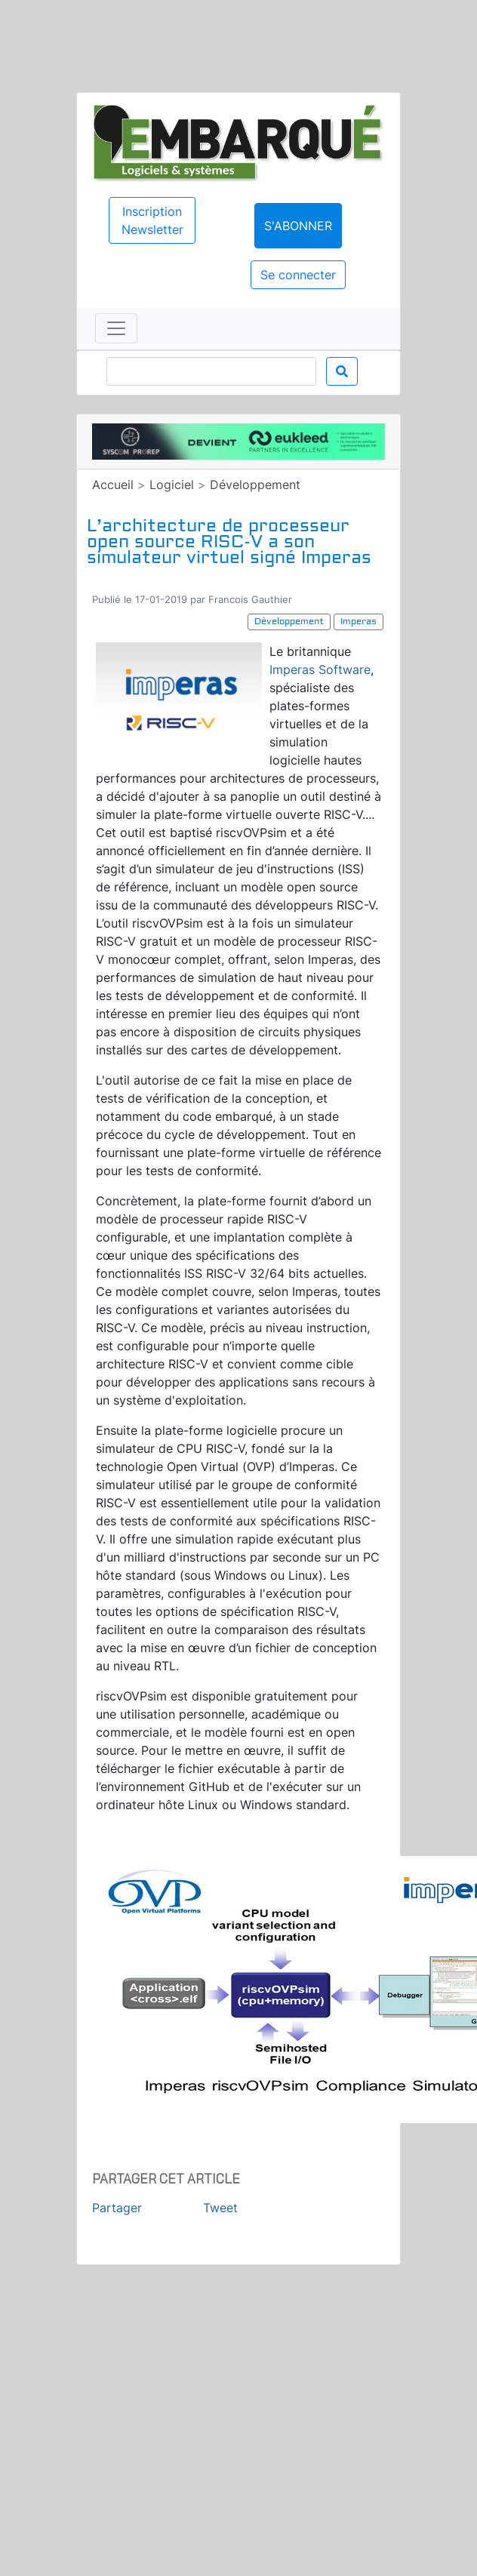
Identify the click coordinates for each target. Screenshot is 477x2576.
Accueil (113, 484)
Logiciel (171, 484)
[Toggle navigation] (116, 328)
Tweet (220, 2207)
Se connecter (298, 274)
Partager (117, 2207)
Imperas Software (320, 669)
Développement (255, 484)
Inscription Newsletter (152, 220)
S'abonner (298, 225)
